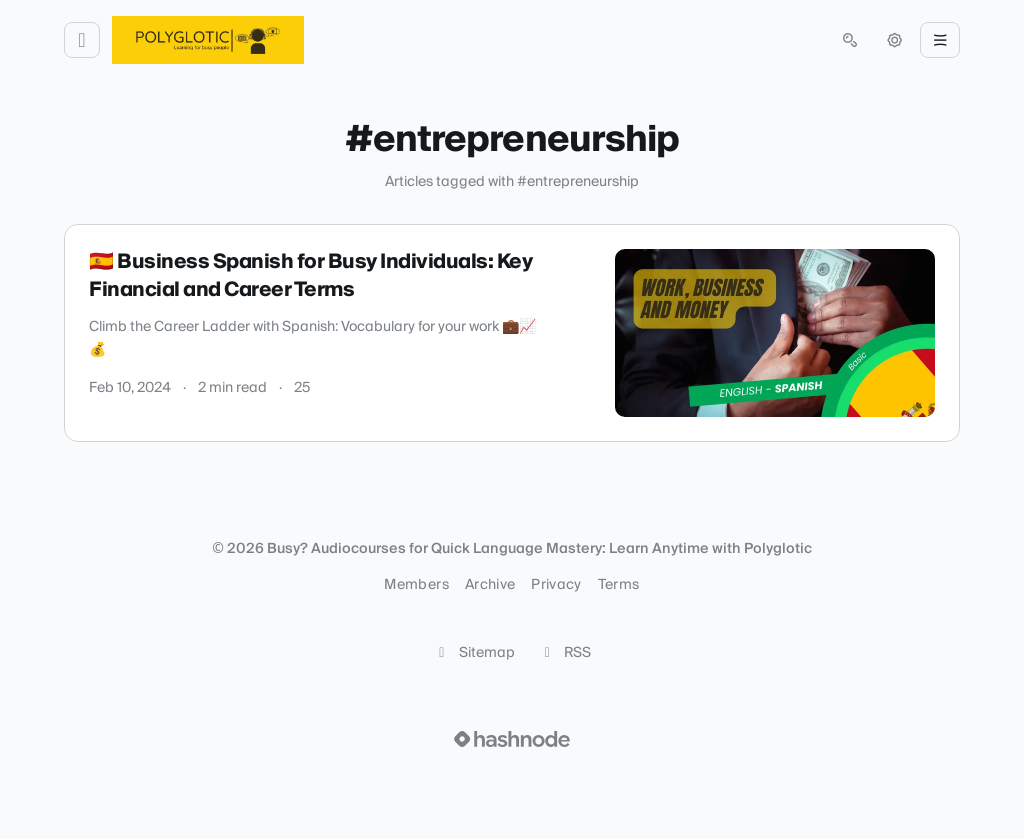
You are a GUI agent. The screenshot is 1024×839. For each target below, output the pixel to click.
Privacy (556, 585)
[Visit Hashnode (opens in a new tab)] (512, 739)
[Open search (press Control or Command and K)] (850, 40)
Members (416, 585)
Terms (619, 585)
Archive (490, 585)
